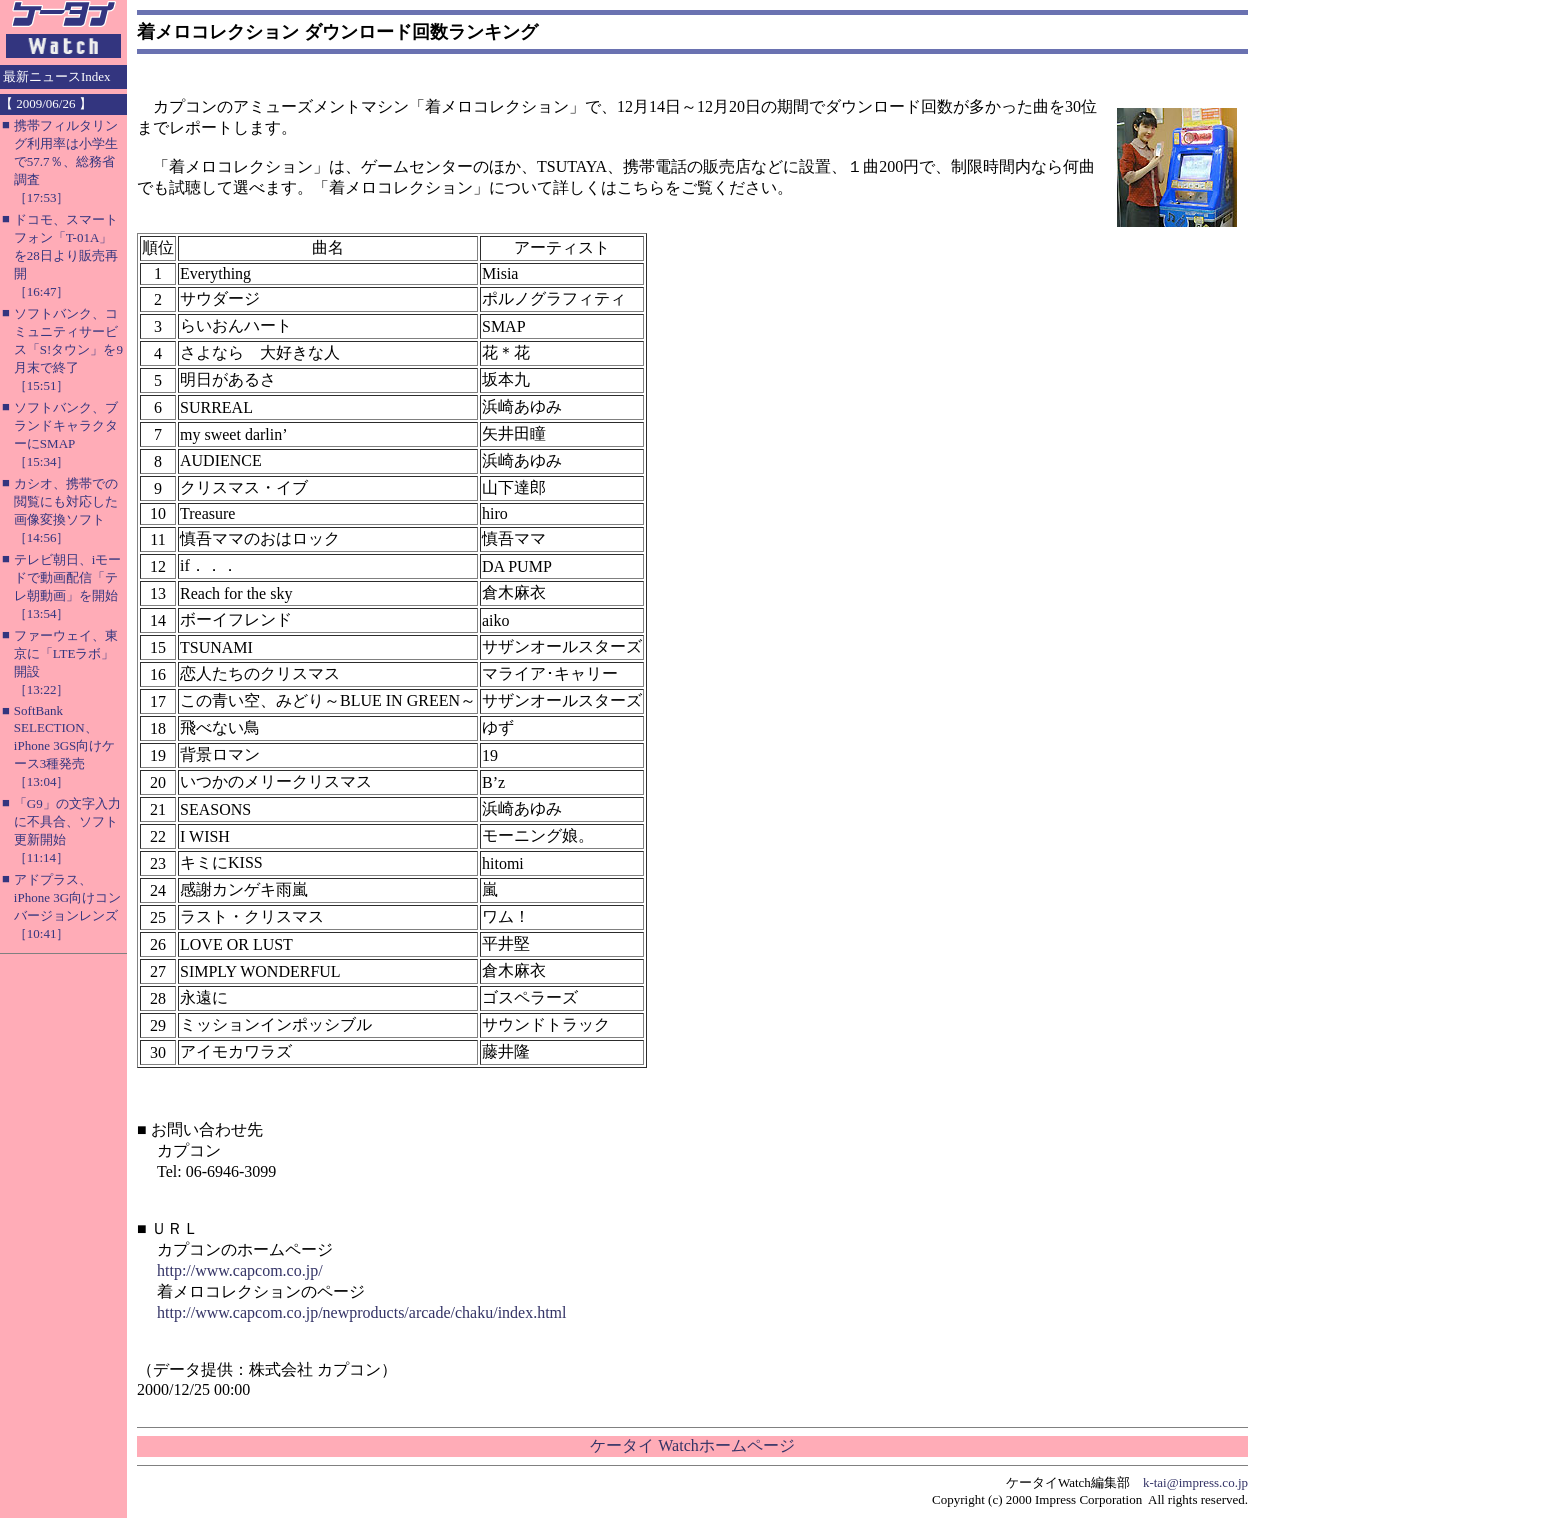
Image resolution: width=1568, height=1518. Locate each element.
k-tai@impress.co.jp (1195, 1482)
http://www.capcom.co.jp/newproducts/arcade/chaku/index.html (362, 1312)
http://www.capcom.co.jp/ (240, 1270)
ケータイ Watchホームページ (692, 1445)
